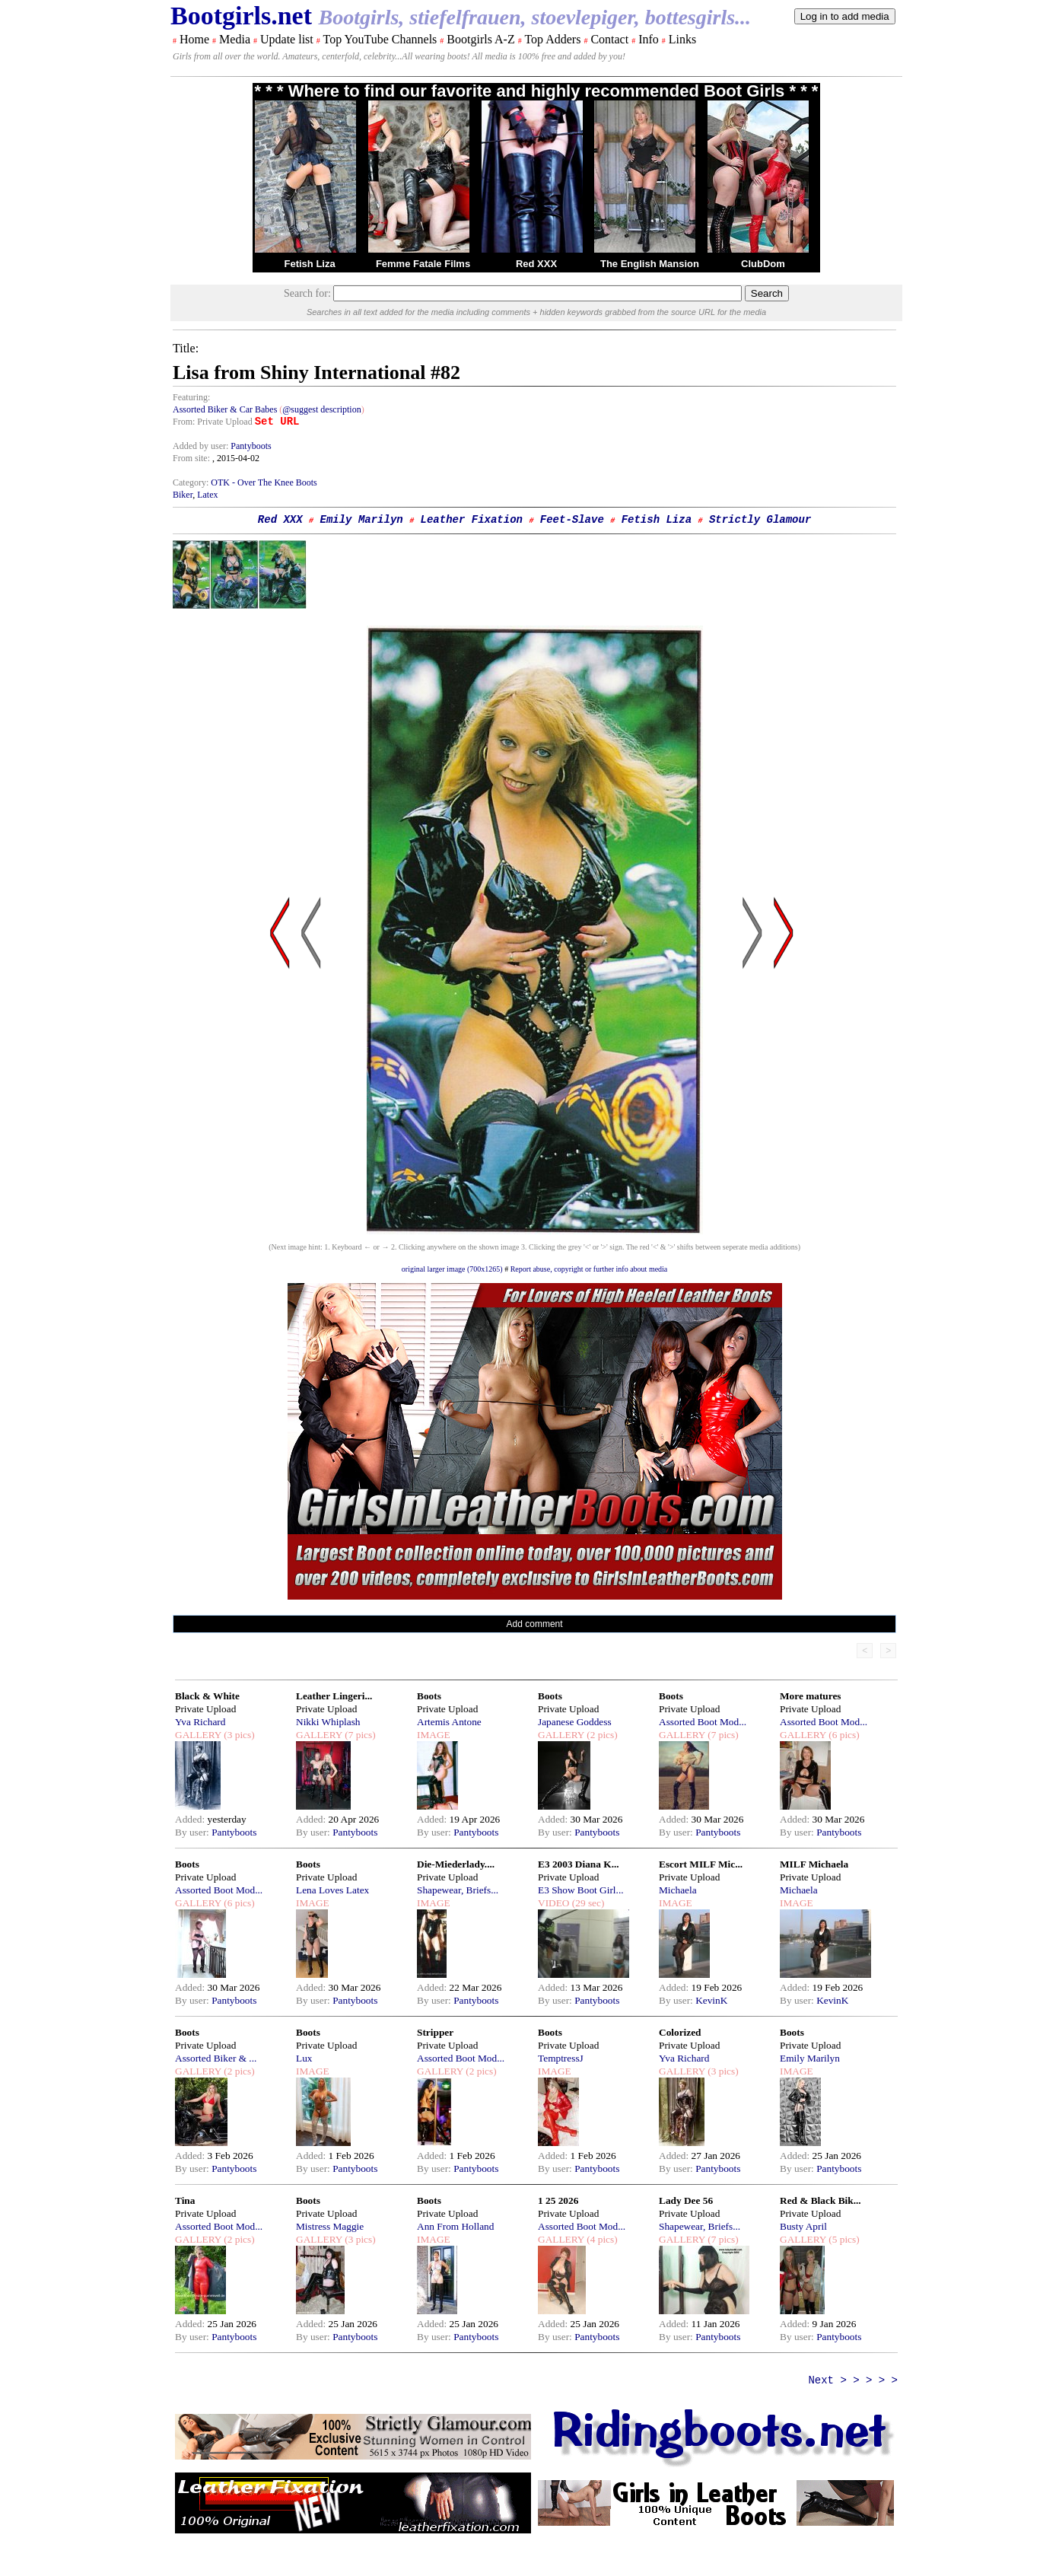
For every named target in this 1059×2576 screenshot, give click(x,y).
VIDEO (553, 1903)
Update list (286, 39)
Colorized (680, 2032)
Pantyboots (251, 446)
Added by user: (202, 446)
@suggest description (321, 409)
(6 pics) (843, 1734)
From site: (191, 458)
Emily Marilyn (361, 520)
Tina (185, 2200)
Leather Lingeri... (334, 1696)
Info (648, 39)
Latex (207, 494)
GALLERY (198, 1734)
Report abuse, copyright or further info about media (589, 1269)
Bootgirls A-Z (480, 39)
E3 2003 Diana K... (578, 1864)
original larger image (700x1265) (452, 1269)
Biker (182, 494)
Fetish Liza (309, 263)
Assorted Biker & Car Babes (225, 409)
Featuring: (191, 397)
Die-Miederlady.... (456, 1864)
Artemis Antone (449, 1721)
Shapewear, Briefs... (457, 1890)
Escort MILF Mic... (701, 1864)
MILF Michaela (814, 1864)
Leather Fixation (472, 520)
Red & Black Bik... (820, 2200)
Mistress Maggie (330, 2226)
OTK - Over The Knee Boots (263, 482)
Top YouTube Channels (380, 39)
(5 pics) (843, 2239)
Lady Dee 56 (686, 2200)
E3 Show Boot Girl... (581, 1890)
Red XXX (536, 263)
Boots (429, 1696)
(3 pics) (238, 1734)
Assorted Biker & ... (215, 2058)
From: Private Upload (213, 421)
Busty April (803, 2226)
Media (234, 39)
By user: (193, 1832)
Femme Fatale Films (423, 263)
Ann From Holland (455, 2226)
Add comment (535, 1624)
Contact (609, 39)
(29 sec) (586, 1903)
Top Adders (552, 39)
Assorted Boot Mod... (702, 1721)
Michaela (678, 1890)
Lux (304, 2058)
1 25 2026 (558, 2200)
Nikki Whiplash (328, 1721)
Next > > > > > (853, 2380)
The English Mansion (649, 263)
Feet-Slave (572, 520)
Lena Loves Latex (332, 1890)
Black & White (207, 1696)
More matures (810, 1696)
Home (194, 39)
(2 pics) (601, 1734)
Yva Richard (200, 1721)
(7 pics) (359, 1734)
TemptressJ (561, 2058)
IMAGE (433, 1734)
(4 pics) (601, 2239)
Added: (191, 1819)
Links (682, 39)
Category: (192, 482)
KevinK (711, 2000)
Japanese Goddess (575, 1721)
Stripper (435, 2032)
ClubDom (763, 263)
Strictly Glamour (760, 520)
